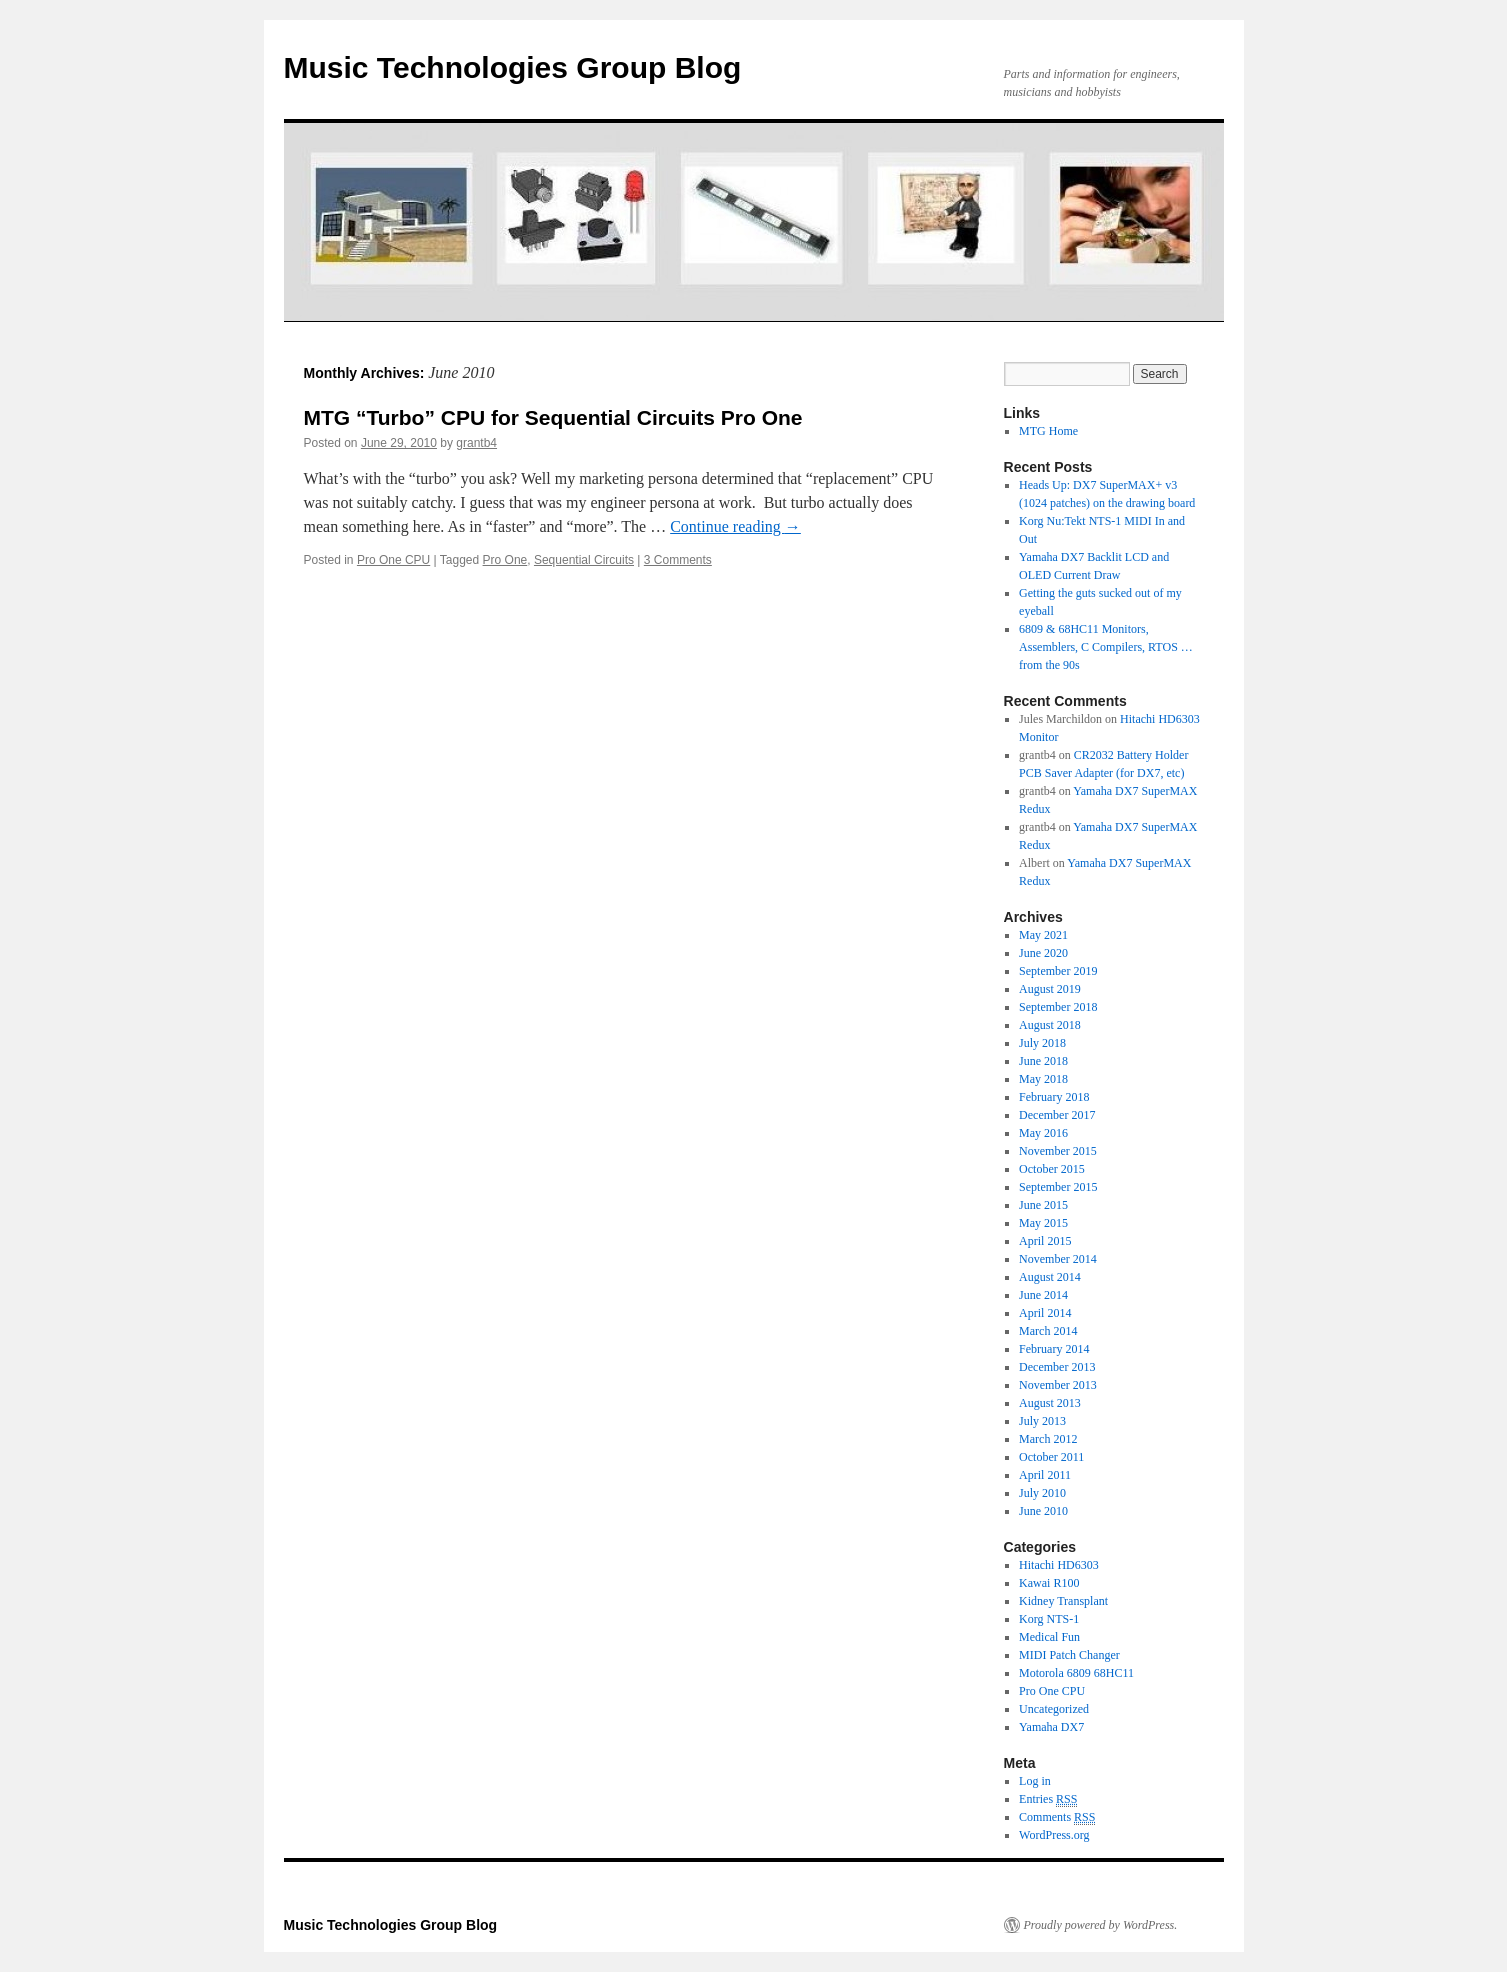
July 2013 (1042, 1421)
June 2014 (1043, 1295)
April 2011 (1045, 1475)
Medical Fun (1049, 1637)
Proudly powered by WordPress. (1101, 1925)
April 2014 (1045, 1313)
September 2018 (1058, 1007)
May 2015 (1043, 1223)
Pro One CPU (393, 560)
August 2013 (1050, 1403)
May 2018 (1043, 1079)
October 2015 (1052, 1169)
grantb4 (476, 443)
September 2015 (1058, 1187)
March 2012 (1048, 1439)
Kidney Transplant (1063, 1601)
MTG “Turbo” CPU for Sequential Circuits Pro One (553, 417)
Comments (1057, 1817)
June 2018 (1043, 1061)
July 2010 (1042, 1493)
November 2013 (1058, 1385)
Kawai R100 (1049, 1583)
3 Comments (678, 560)
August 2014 (1050, 1277)
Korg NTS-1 (1049, 1619)
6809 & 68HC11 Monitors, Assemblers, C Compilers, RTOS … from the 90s (1106, 647)
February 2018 (1054, 1097)
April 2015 (1045, 1241)
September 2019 (1058, 971)
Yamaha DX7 (1051, 1727)
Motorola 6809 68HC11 (1076, 1673)
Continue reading (735, 526)
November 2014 (1058, 1259)
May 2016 (1043, 1133)
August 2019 (1050, 989)
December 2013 (1057, 1367)
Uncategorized (1054, 1709)
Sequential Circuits (584, 560)
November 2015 (1058, 1151)
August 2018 (1050, 1025)
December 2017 (1057, 1115)
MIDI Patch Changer (1069, 1655)
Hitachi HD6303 (1059, 1565)
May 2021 (1043, 935)
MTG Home (1048, 431)
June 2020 (1043, 953)
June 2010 (1043, 1511)
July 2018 (1042, 1043)
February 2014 (1054, 1349)
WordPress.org (1054, 1835)
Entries (1048, 1799)
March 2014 (1048, 1331)
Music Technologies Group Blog (513, 67)
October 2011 (1051, 1457)
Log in (1035, 1781)
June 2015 (1043, 1205)
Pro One (505, 560)
